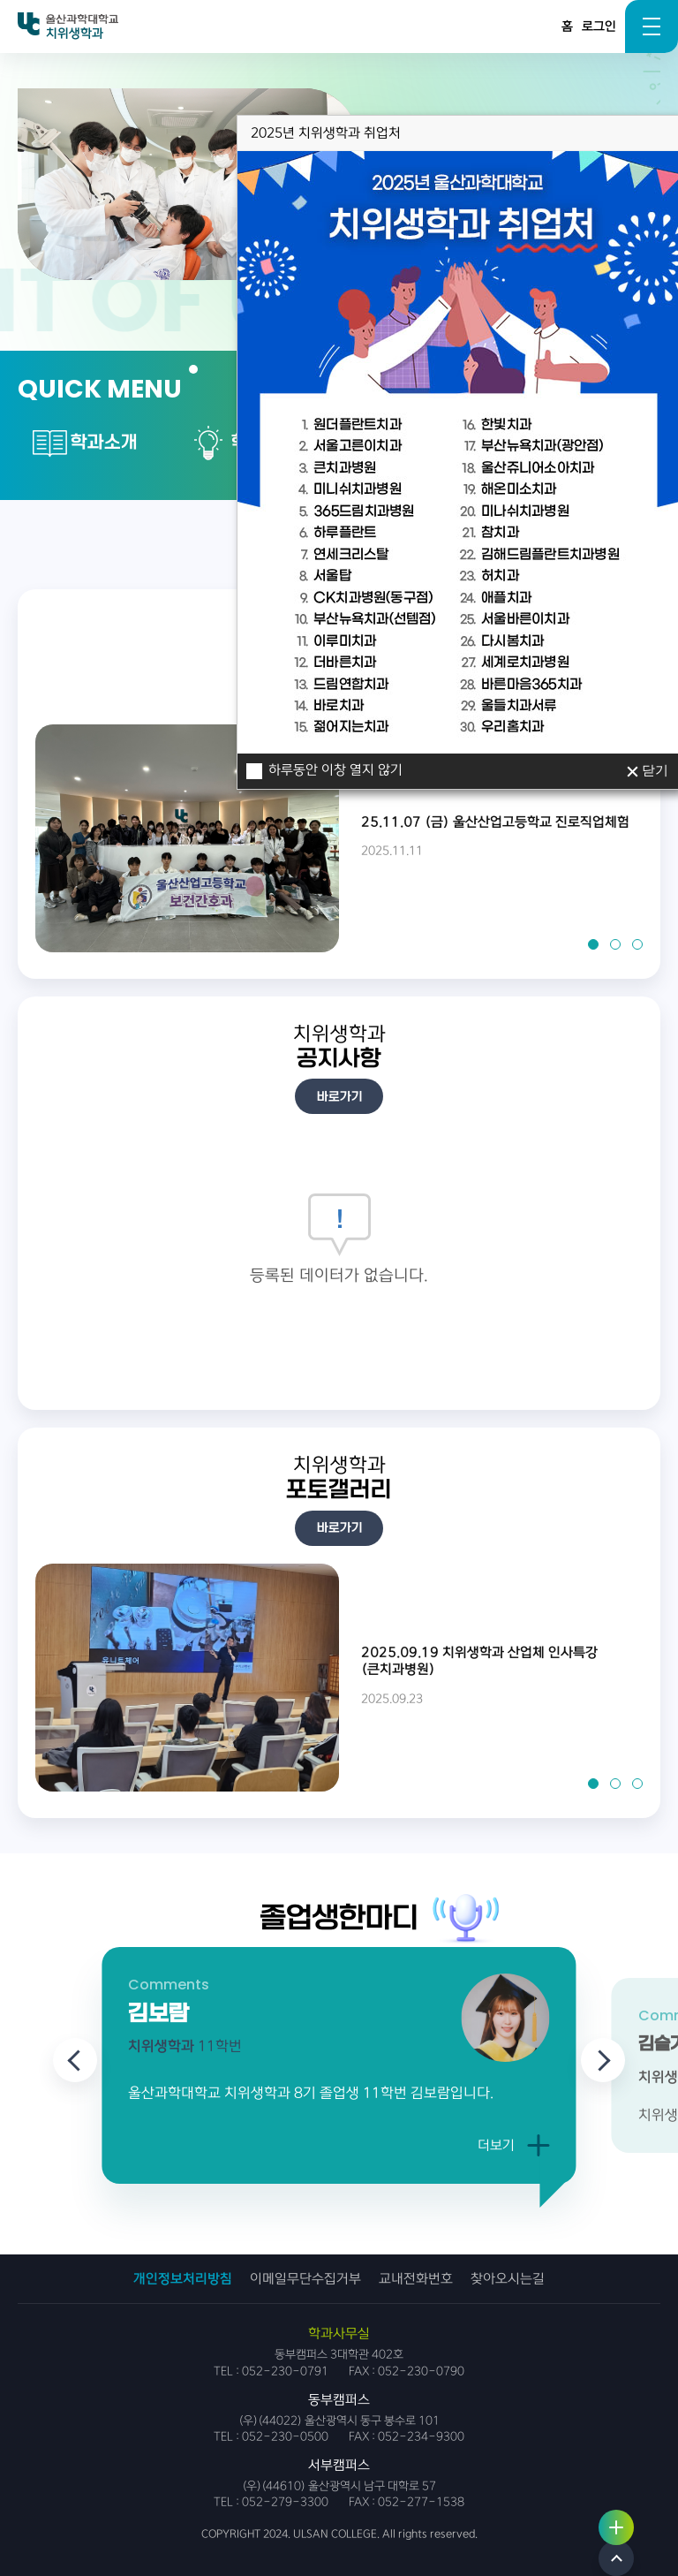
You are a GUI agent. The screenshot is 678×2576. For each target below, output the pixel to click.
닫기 (654, 757)
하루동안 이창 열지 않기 (335, 756)
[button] (593, 944)
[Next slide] (603, 2060)
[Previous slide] (75, 2060)
